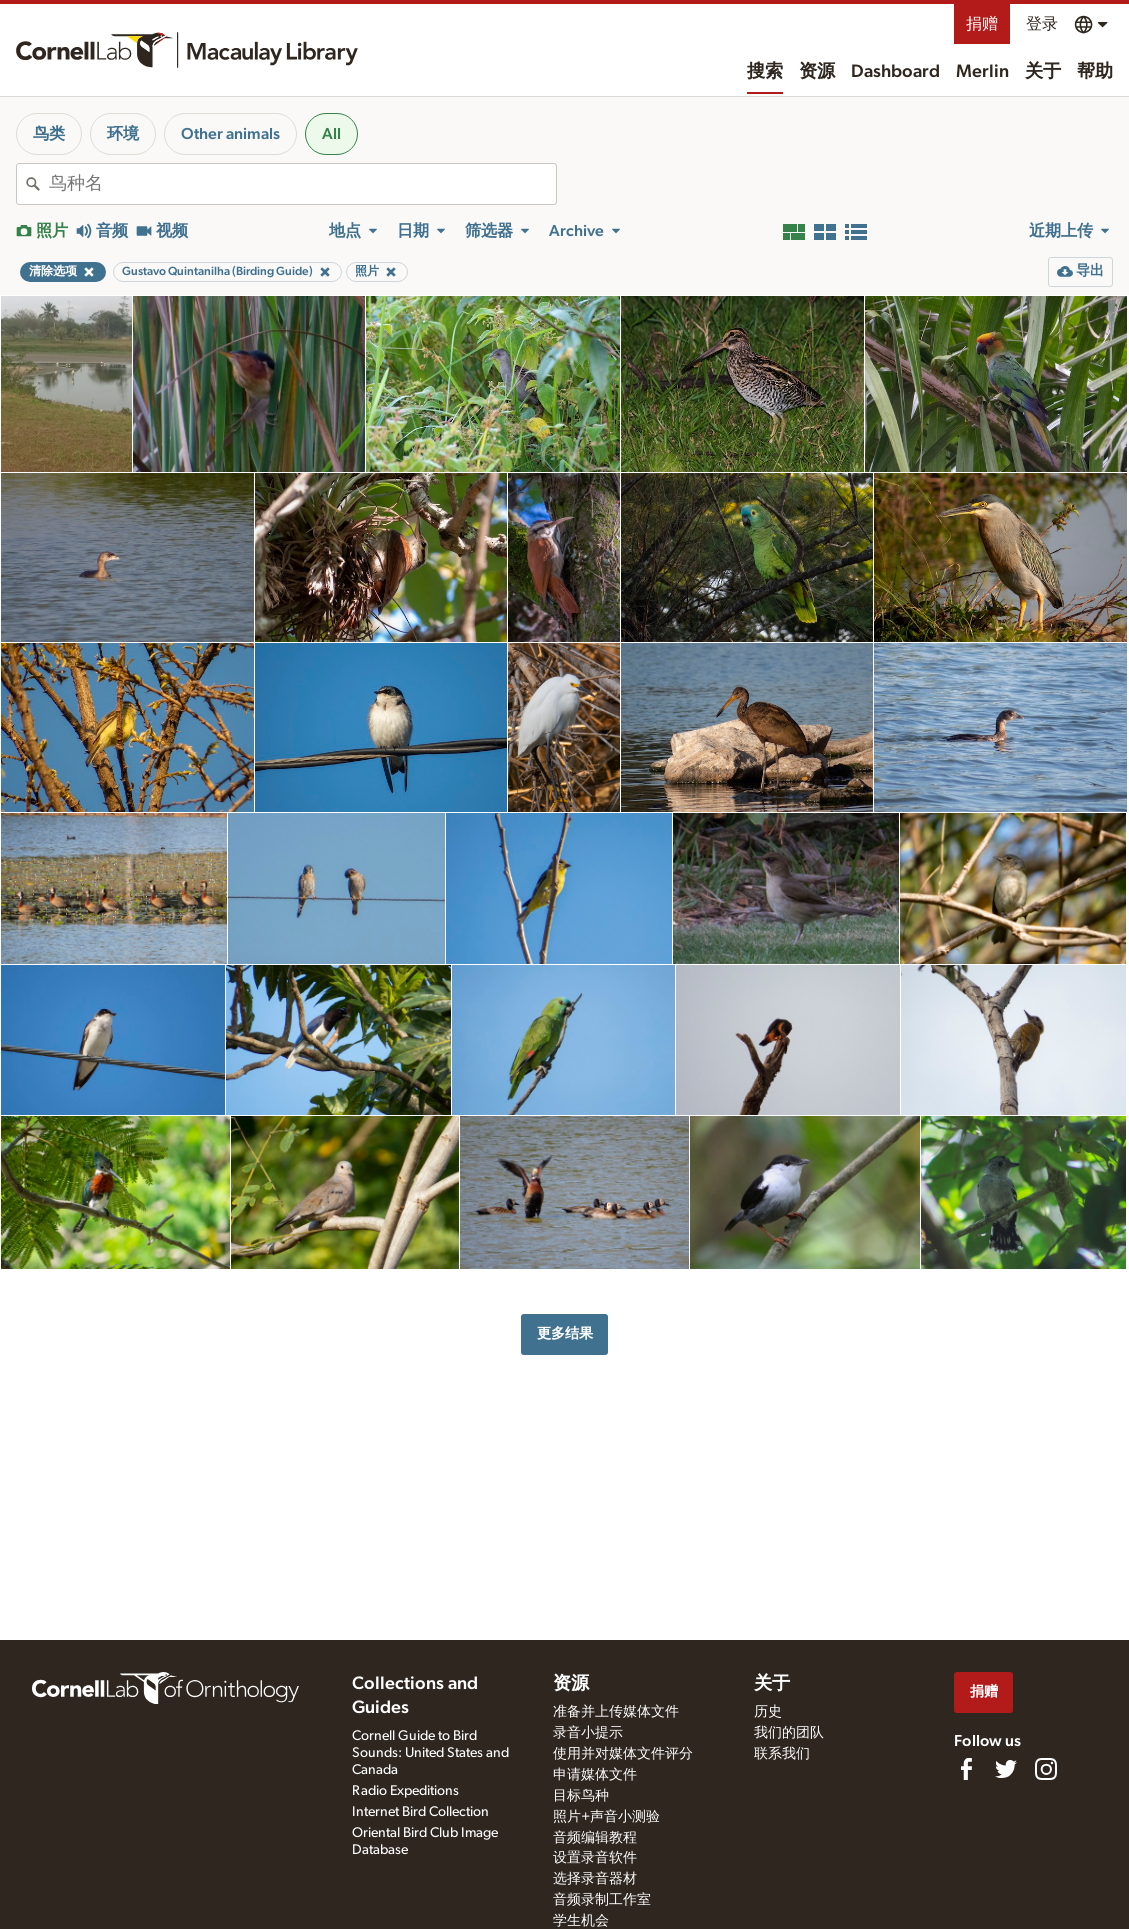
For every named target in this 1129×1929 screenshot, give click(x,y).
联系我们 (782, 1754)
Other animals (230, 134)
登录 (1042, 24)
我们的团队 (789, 1733)
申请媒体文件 (595, 1775)
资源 (817, 72)
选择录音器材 (595, 1879)
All (331, 134)
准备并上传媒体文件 (616, 1712)
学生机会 (581, 1921)
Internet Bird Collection (420, 1812)
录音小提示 (588, 1733)
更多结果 (565, 1333)
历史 (768, 1712)
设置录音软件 (595, 1858)
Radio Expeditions (405, 1791)
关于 (1043, 72)
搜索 (765, 72)
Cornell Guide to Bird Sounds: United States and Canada (430, 1753)
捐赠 (982, 24)
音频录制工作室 (602, 1900)
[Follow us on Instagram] (1046, 1769)
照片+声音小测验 (606, 1817)
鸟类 (49, 134)
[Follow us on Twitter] (1006, 1769)
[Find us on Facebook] (966, 1769)
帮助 (1095, 72)
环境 (123, 134)
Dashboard (895, 72)
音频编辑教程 (595, 1838)
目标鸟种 (581, 1796)
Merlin (982, 72)
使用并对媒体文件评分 (623, 1754)
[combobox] (302, 184)
